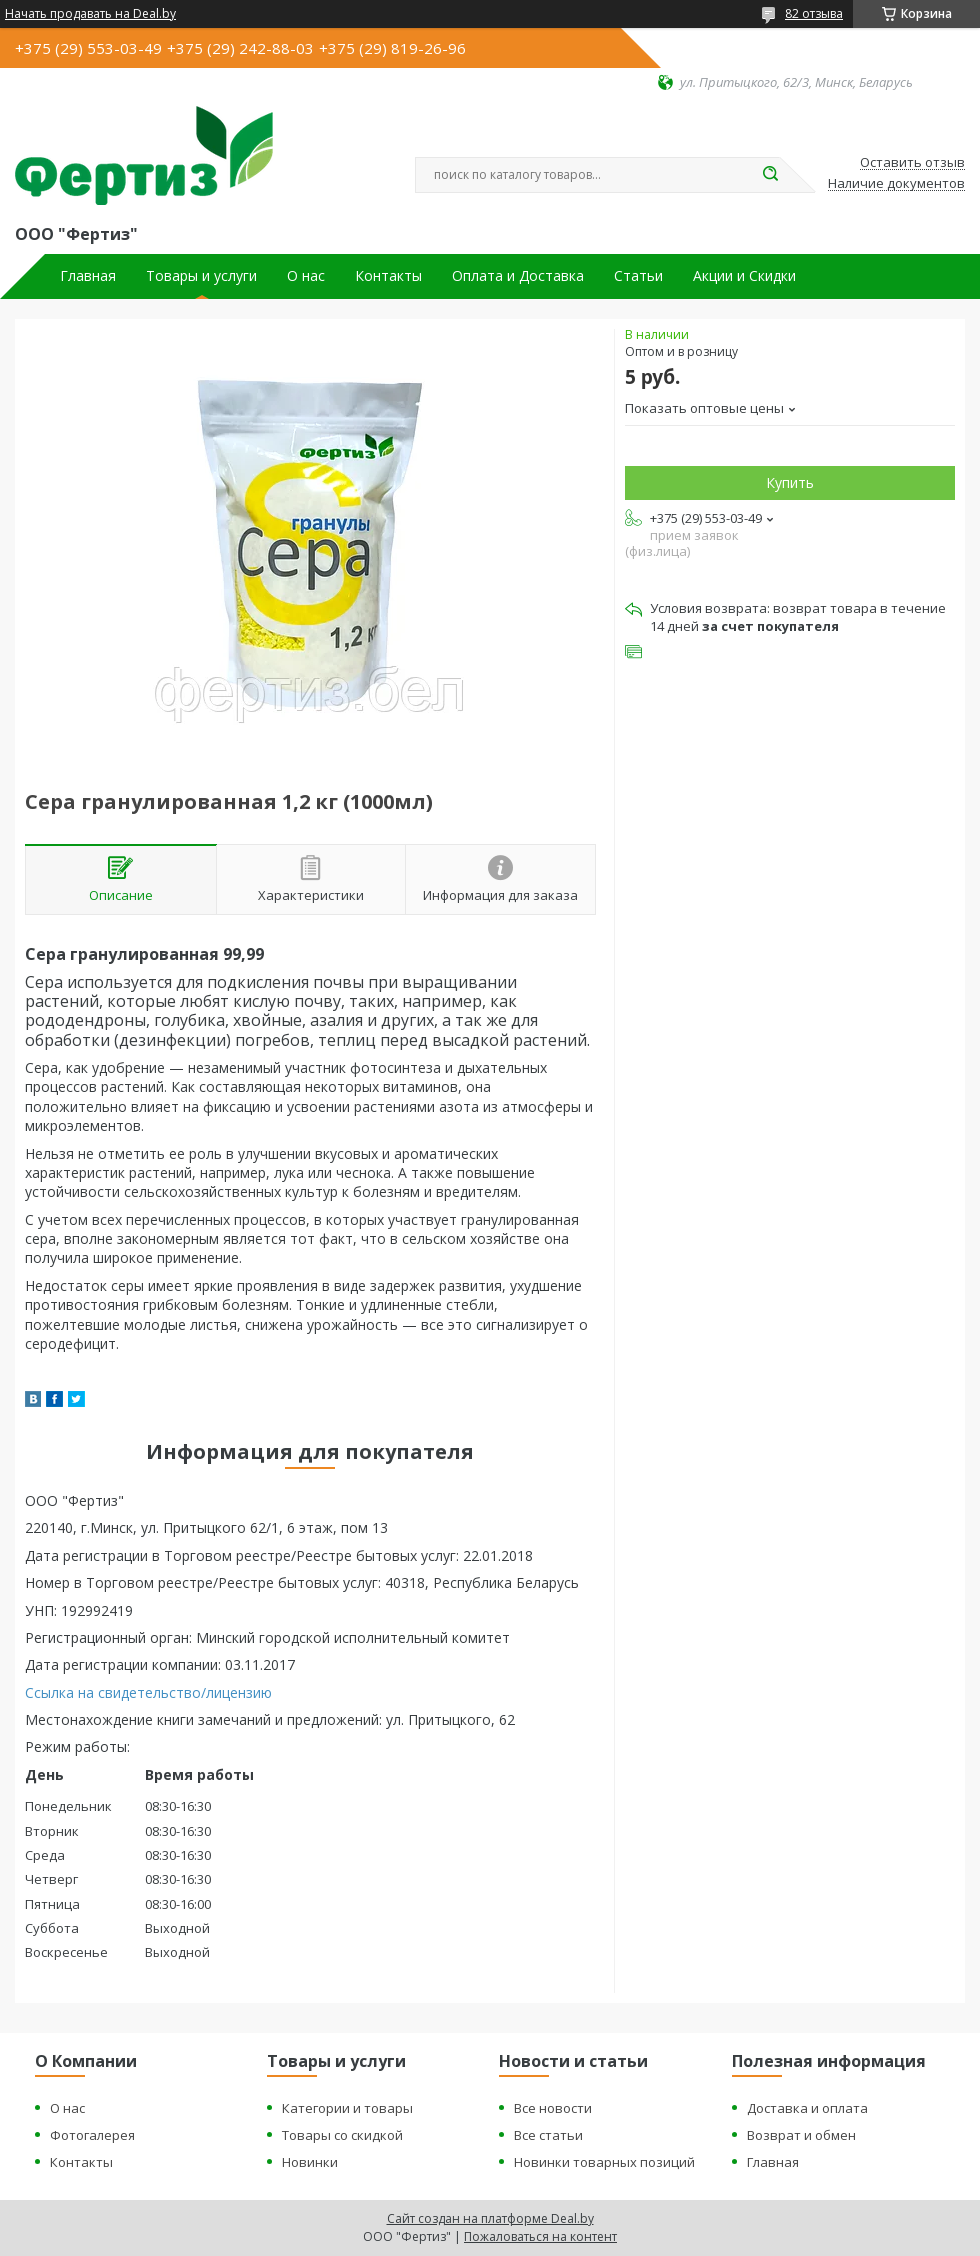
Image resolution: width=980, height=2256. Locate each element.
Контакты (388, 276)
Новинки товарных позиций (604, 2162)
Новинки (310, 2162)
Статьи (638, 276)
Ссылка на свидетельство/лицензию (148, 1692)
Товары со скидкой (342, 2135)
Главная (88, 276)
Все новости (553, 2108)
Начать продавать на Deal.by (90, 14)
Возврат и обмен (801, 2135)
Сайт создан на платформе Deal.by (490, 2218)
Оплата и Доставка (518, 276)
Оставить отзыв (912, 163)
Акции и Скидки (744, 276)
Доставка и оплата (807, 2108)
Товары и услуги (201, 276)
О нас (306, 276)
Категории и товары (347, 2108)
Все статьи (548, 2135)
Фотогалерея (92, 2135)
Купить (790, 482)
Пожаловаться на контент (540, 2236)
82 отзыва (814, 13)
